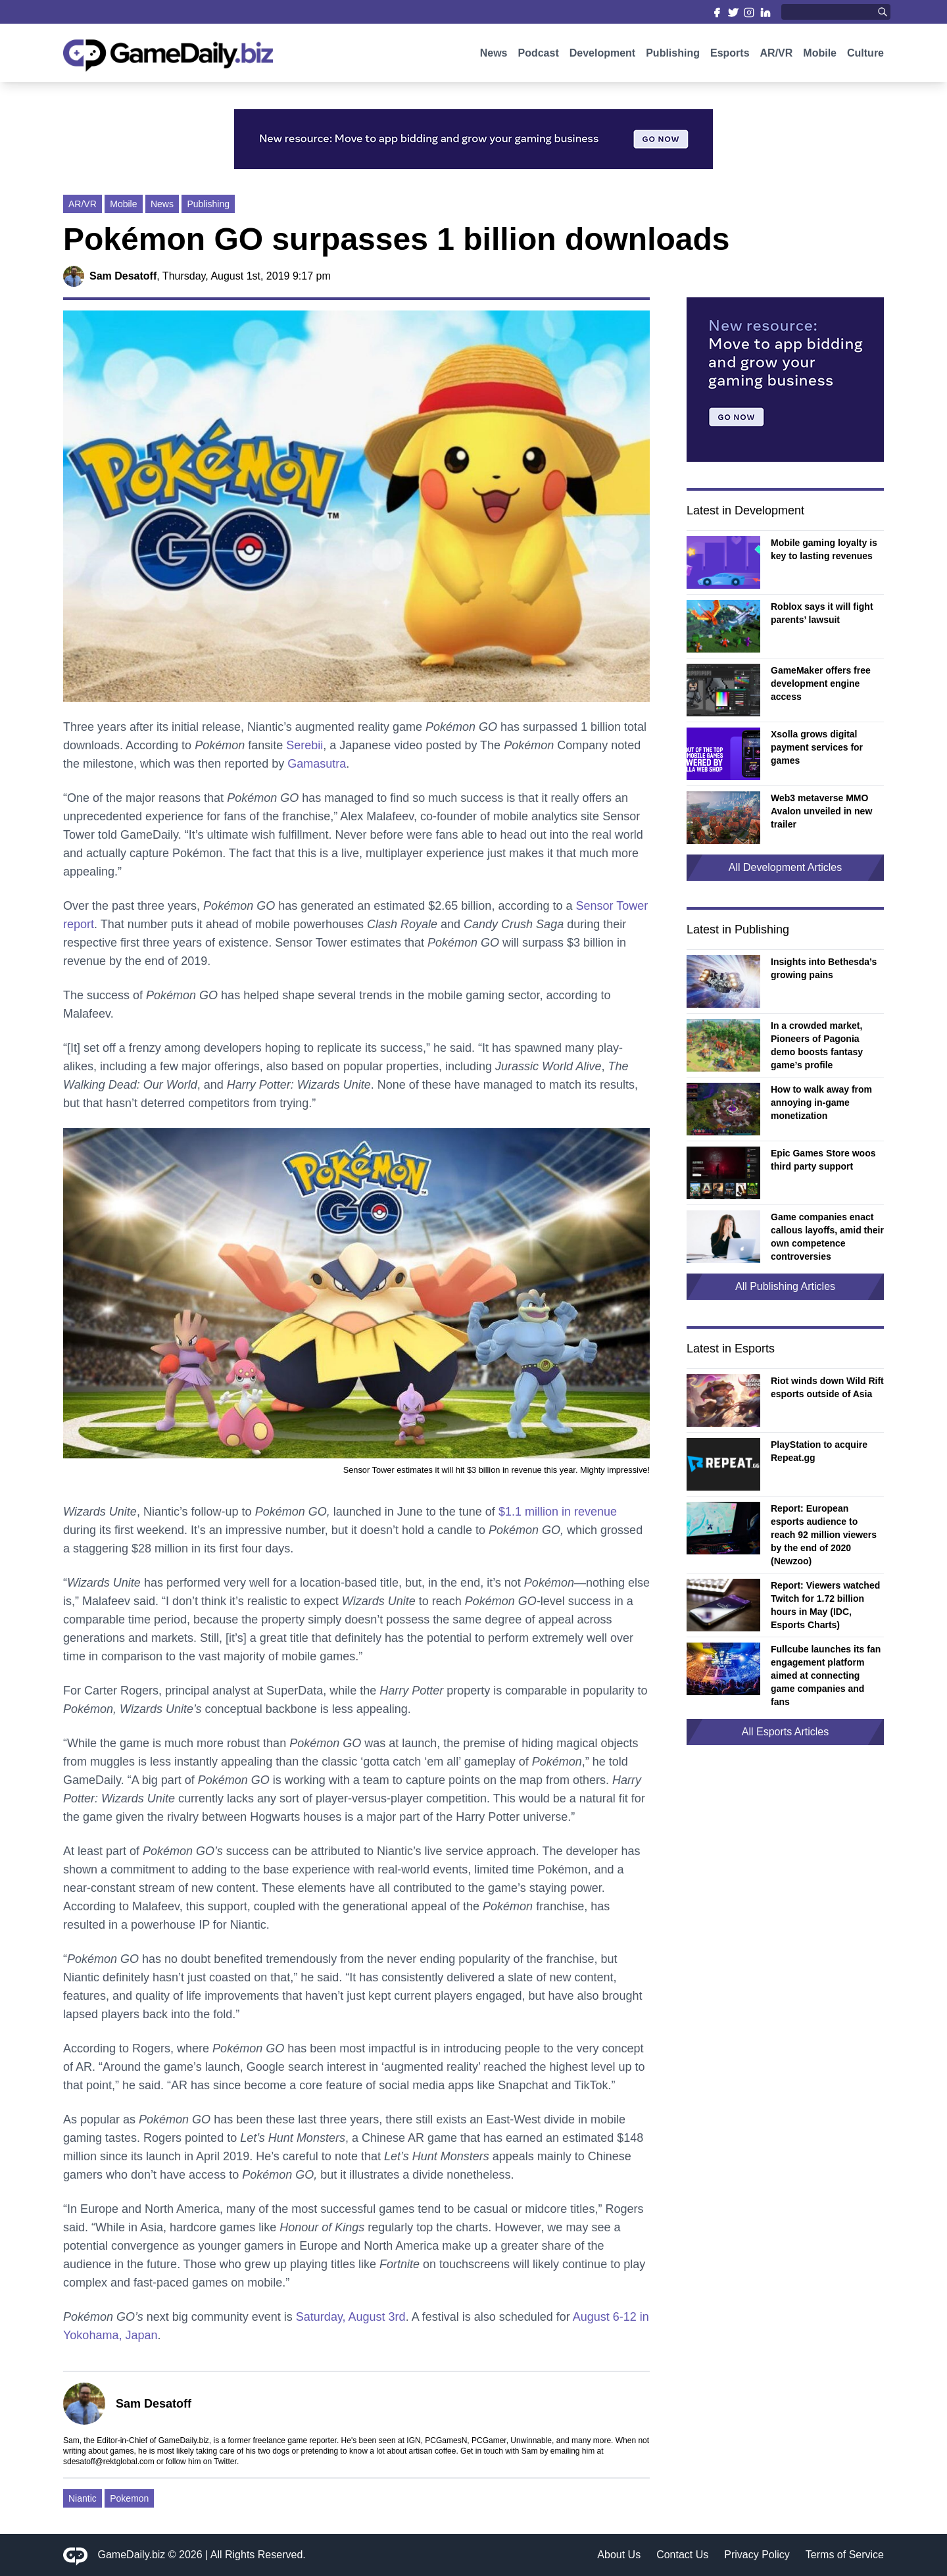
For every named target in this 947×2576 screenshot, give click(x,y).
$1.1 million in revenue (557, 1511)
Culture (865, 57)
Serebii (304, 745)
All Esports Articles (785, 1731)
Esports (730, 57)
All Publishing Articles (785, 1286)
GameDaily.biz (132, 2554)
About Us (619, 2554)
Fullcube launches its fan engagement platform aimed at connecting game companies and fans (826, 1675)
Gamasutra (316, 763)
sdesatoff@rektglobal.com (109, 2461)
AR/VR (776, 57)
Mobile (820, 57)
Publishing (673, 57)
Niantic (82, 2498)
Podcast (538, 57)
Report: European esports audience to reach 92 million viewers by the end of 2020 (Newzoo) (824, 1534)
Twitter (225, 2461)
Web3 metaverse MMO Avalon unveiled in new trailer (821, 811)
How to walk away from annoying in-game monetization (821, 1102)
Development (602, 57)
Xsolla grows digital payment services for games (817, 747)
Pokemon (129, 2498)
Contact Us (682, 2554)
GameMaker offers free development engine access (821, 683)
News (494, 57)
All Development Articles (785, 867)
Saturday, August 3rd (351, 2316)
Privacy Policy (757, 2554)
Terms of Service (845, 2554)
